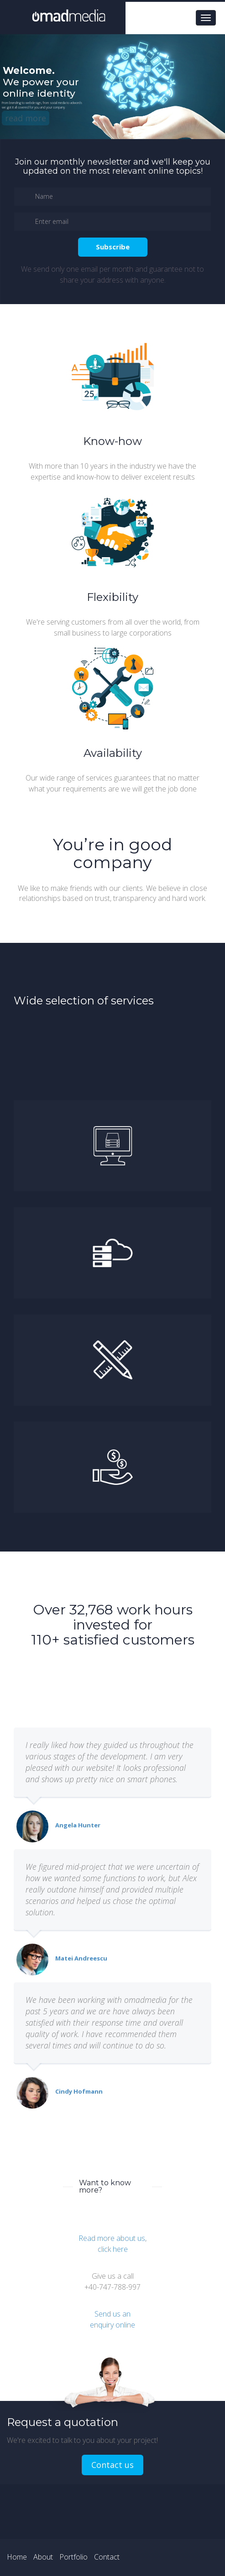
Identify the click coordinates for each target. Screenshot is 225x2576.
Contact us (112, 2464)
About (43, 2557)
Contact (107, 2557)
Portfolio (73, 2557)
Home (17, 2557)
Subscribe (113, 246)
